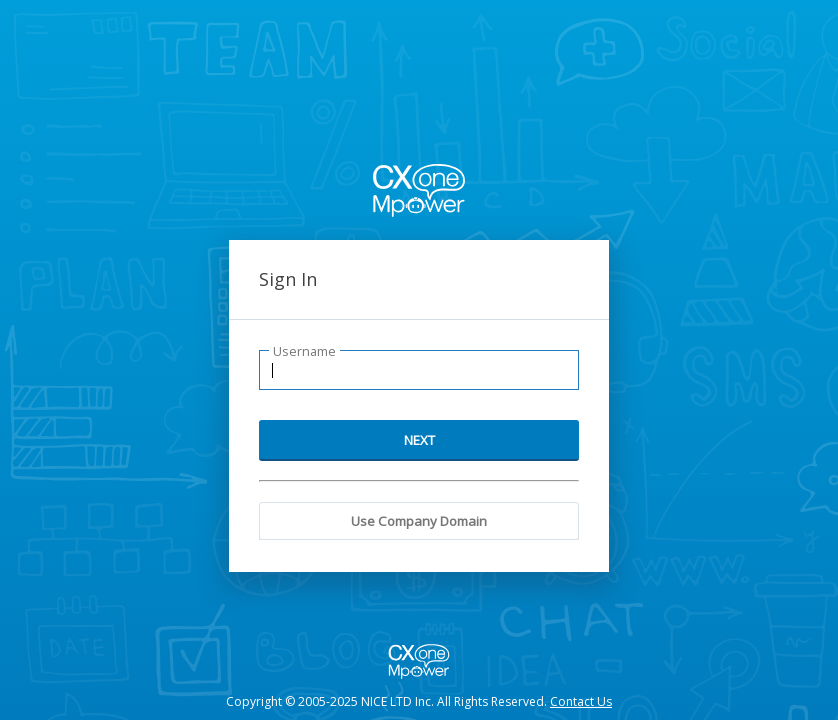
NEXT (419, 440)
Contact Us (581, 701)
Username (304, 351)
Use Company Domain (419, 521)
